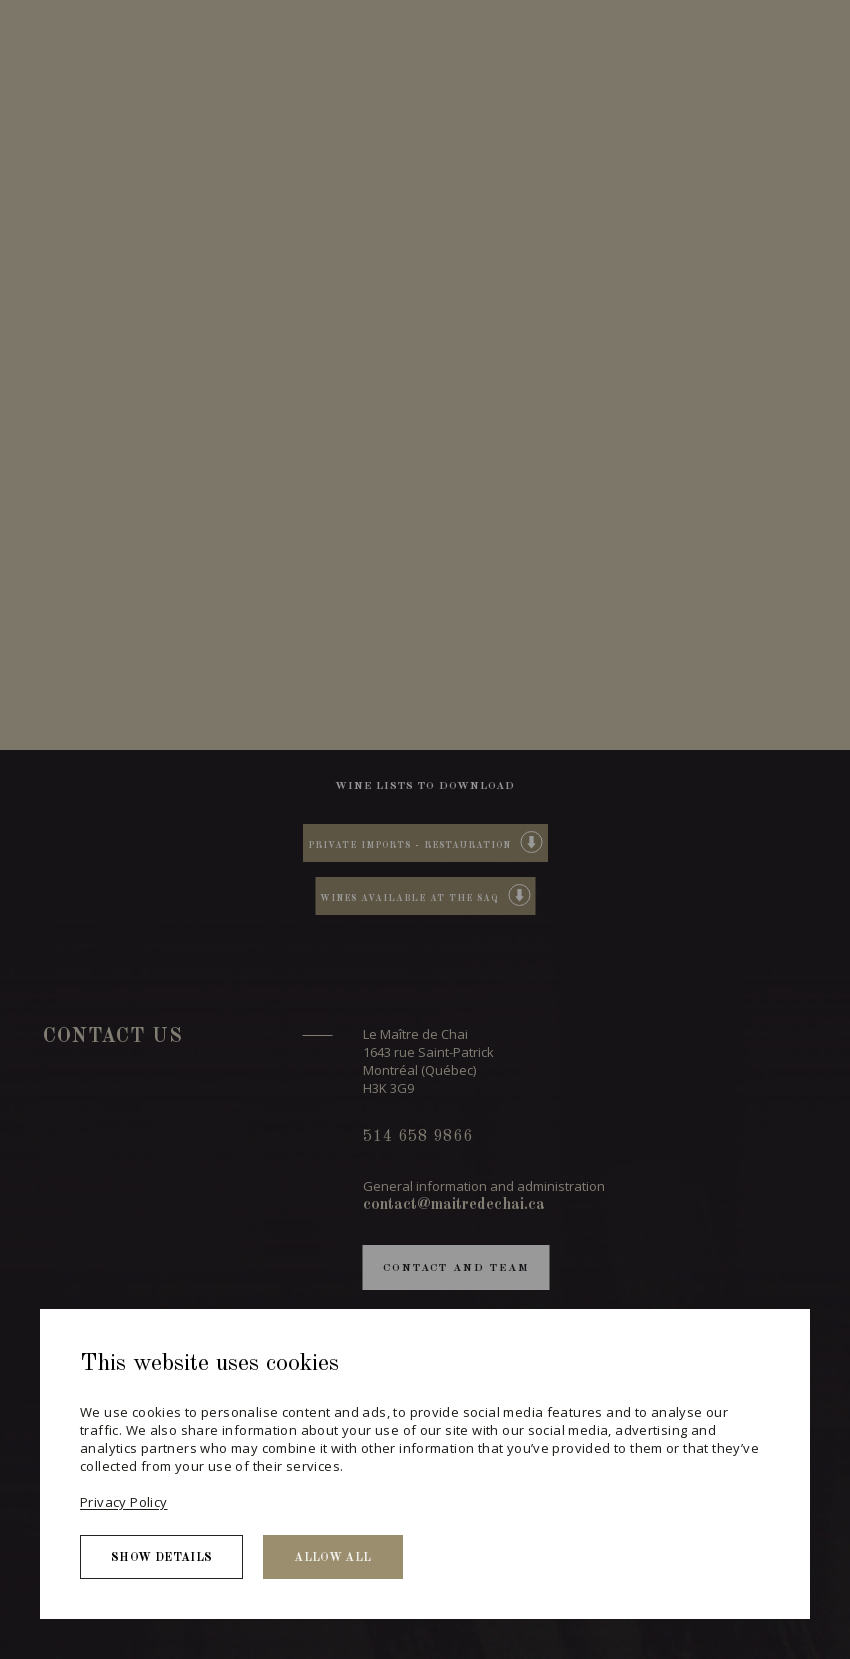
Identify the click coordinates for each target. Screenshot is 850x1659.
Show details (161, 1558)
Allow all (332, 1558)
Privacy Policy (123, 1502)
